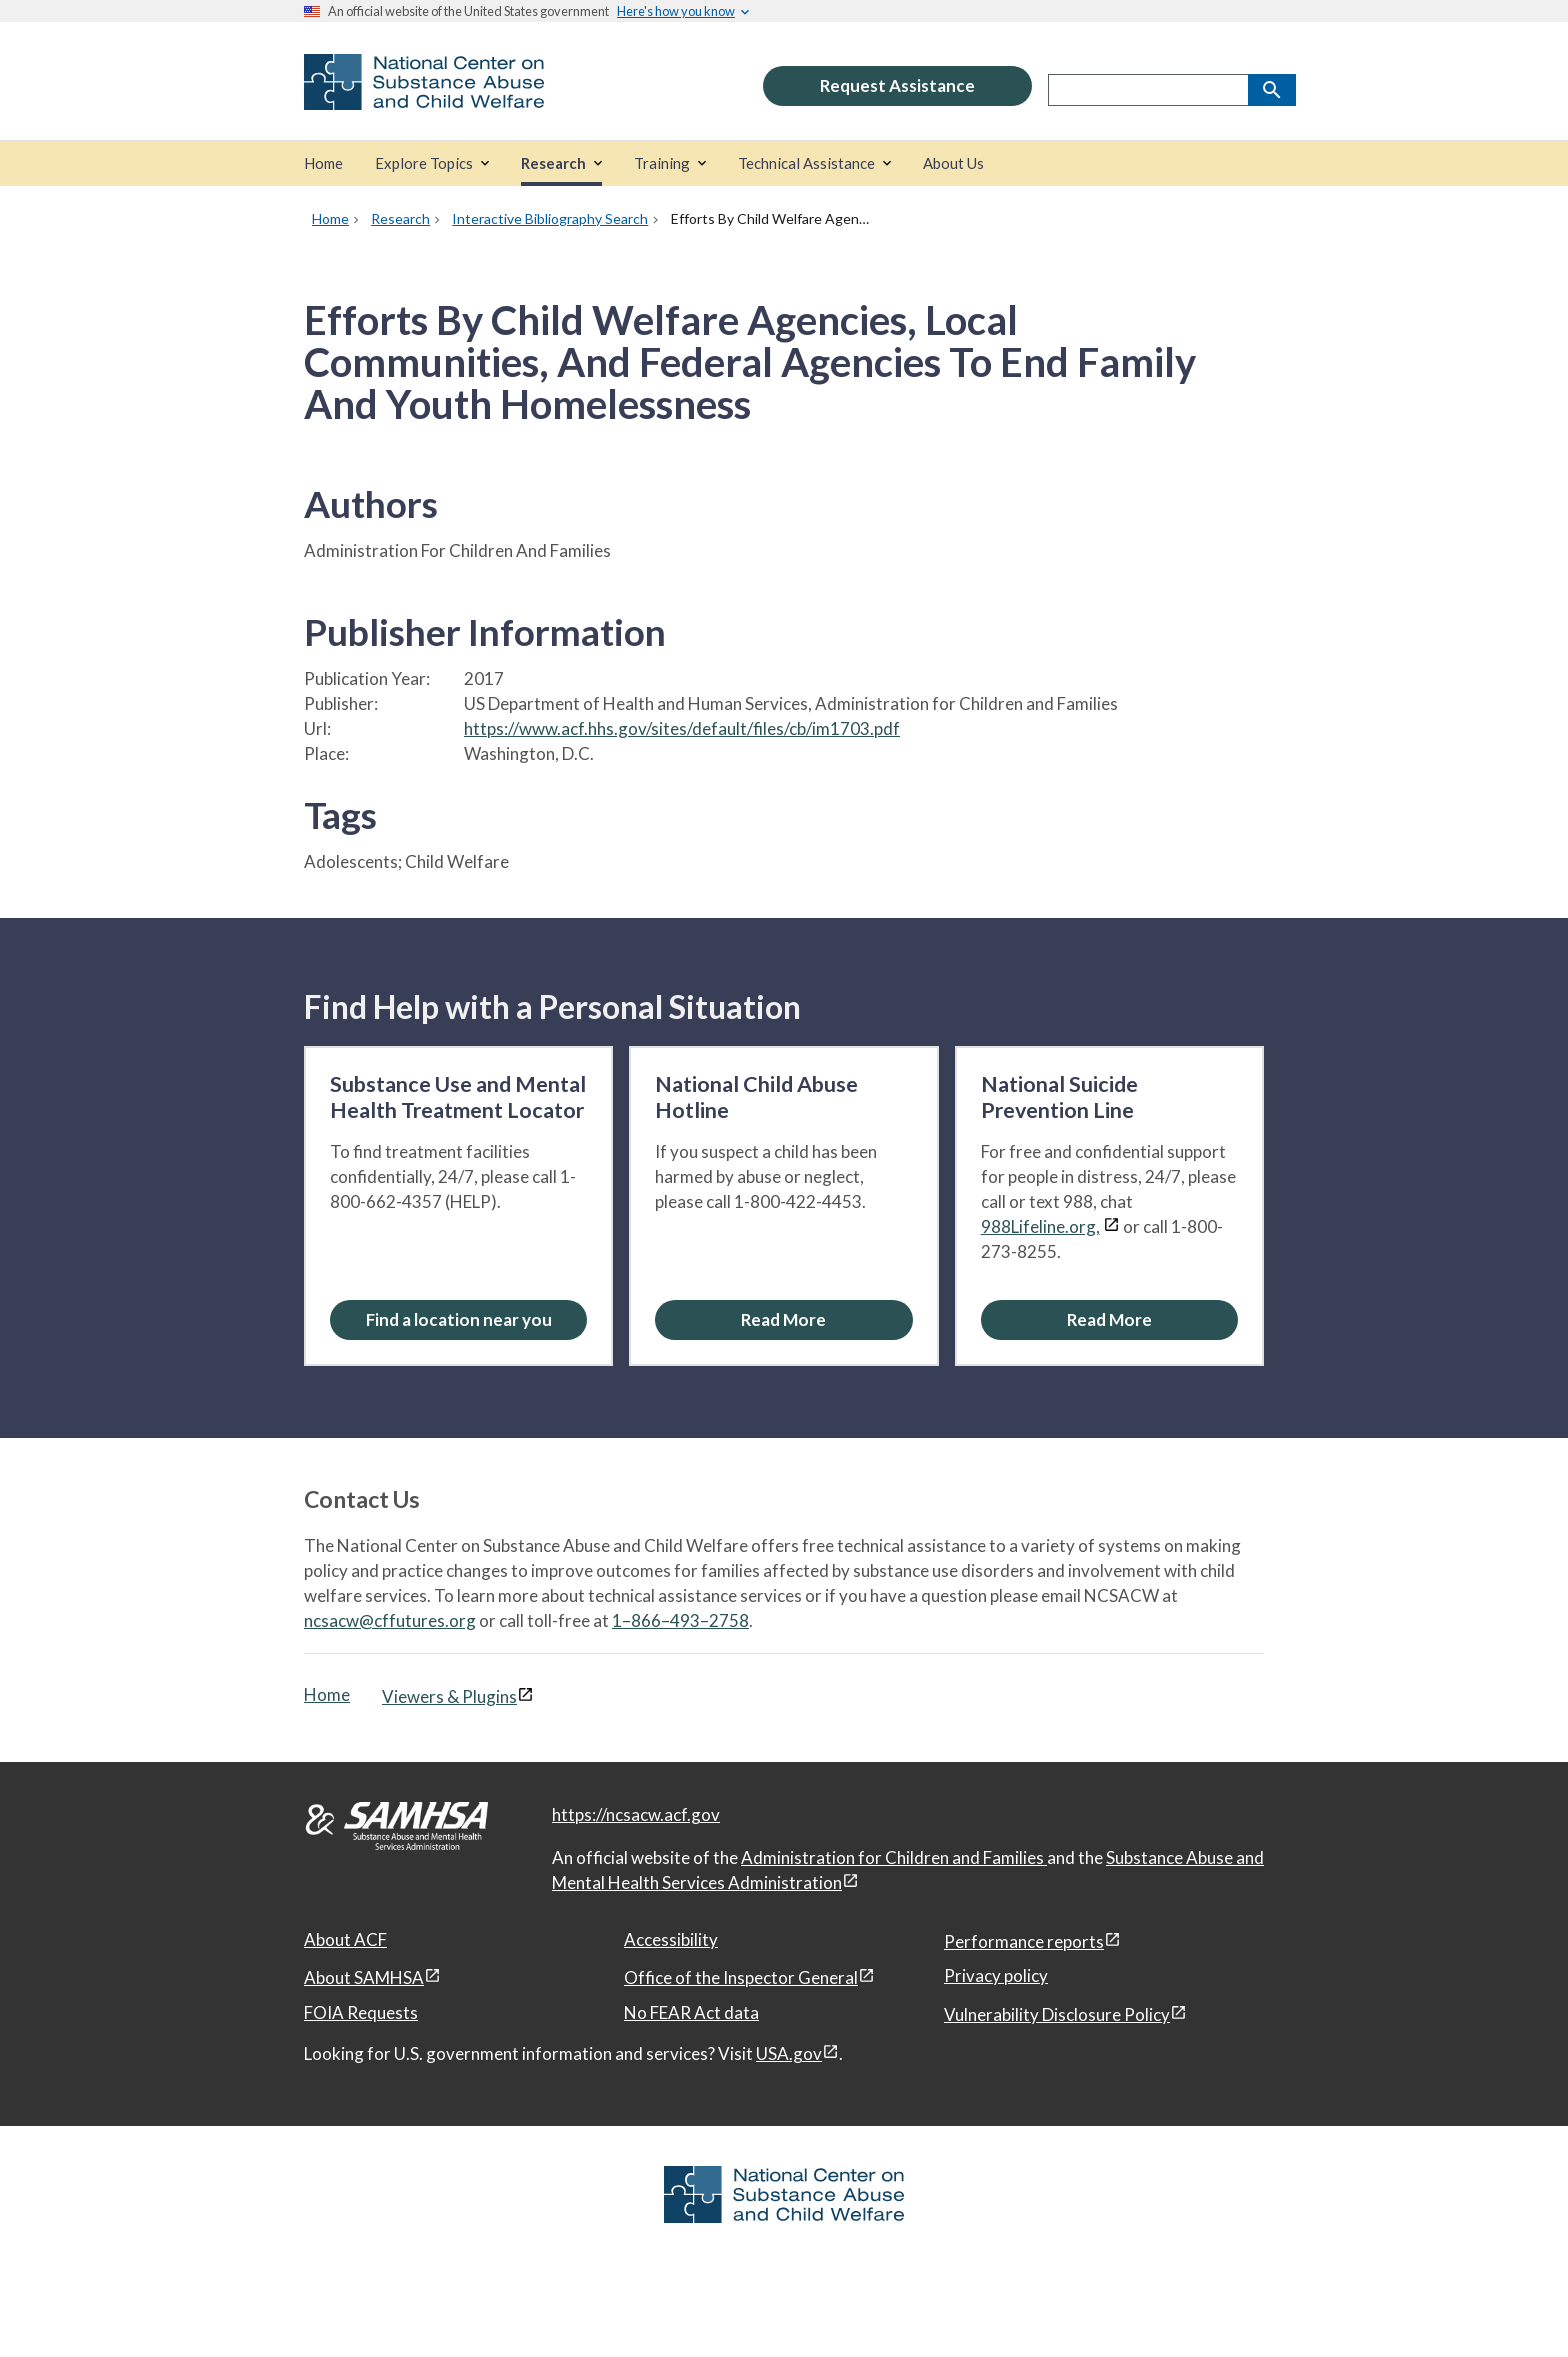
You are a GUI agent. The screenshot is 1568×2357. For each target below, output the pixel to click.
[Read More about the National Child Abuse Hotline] (783, 1319)
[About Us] (953, 163)
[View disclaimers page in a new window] (1111, 1226)
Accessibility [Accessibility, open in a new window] (671, 1939)
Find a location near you (459, 1319)
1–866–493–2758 (680, 1620)
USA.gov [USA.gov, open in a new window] (789, 2053)
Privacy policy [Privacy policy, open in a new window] (996, 1975)
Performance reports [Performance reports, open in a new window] (1024, 1941)
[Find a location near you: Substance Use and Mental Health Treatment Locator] (458, 1319)
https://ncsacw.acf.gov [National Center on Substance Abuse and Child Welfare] (636, 1814)
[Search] (1272, 90)
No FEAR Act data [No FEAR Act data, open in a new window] (691, 2012)
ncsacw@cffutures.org (390, 1620)
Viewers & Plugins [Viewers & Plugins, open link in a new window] (449, 1696)
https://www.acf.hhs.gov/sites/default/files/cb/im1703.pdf (682, 728)
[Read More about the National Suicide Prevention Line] (1109, 1319)
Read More (783, 1319)
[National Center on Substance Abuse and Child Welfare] (424, 96)
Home (327, 1694)
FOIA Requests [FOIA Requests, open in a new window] (361, 2012)
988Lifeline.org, (1040, 1226)
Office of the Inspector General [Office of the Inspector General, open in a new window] (741, 1977)
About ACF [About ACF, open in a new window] (345, 1939)
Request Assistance (897, 85)
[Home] (323, 163)
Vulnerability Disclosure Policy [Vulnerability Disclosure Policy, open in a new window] (1057, 2014)
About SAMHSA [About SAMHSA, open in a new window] (364, 1977)
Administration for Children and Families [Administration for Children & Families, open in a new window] (894, 1857)
